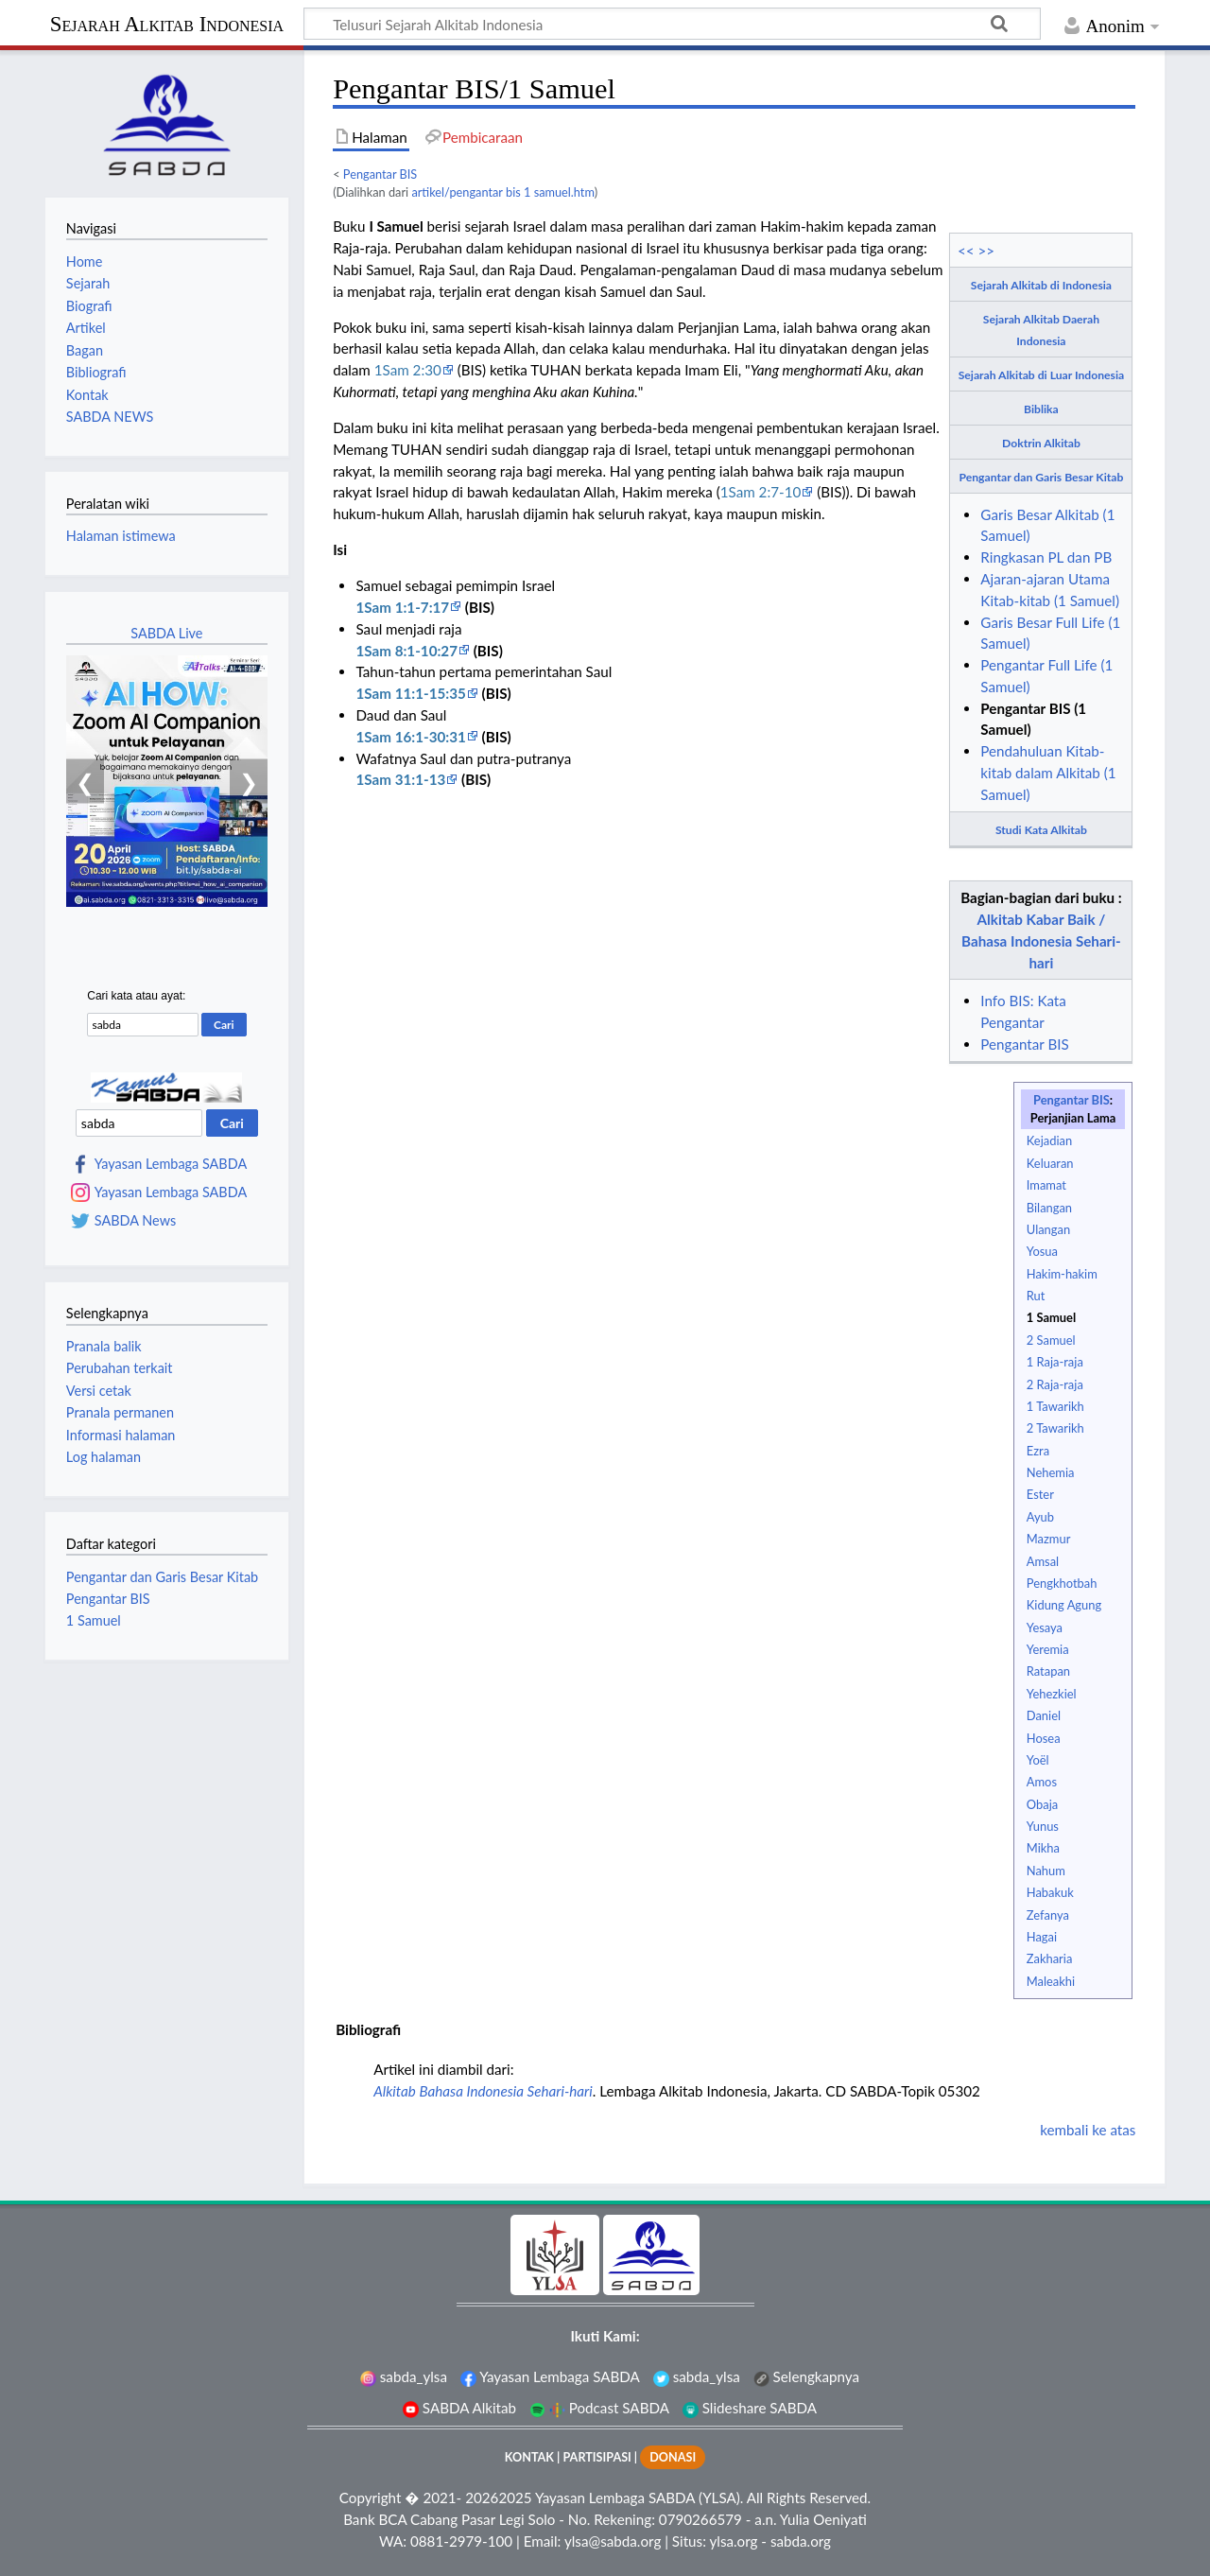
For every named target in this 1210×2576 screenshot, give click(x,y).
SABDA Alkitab (459, 2407)
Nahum (1046, 1870)
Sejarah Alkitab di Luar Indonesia (1041, 375)
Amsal (1043, 1561)
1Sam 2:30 (407, 369)
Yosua (1042, 1251)
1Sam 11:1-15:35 (410, 693)
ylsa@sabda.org (612, 2541)
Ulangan (1048, 1229)
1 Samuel (1051, 1317)
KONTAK (529, 2457)
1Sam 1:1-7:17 (402, 607)
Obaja (1042, 1804)
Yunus (1043, 1826)
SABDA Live (166, 633)
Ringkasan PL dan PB (1046, 557)
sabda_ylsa (403, 2376)
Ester (1040, 1494)
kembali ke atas (1087, 2129)
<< (966, 250)
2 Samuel (1051, 1340)
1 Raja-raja (1055, 1361)
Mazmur (1049, 1538)
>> (986, 250)
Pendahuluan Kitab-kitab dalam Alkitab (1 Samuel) (1047, 772)
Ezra (1038, 1450)
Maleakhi (1051, 1981)
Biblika (1041, 409)
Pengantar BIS (380, 174)
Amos (1042, 1781)
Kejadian (1049, 1140)
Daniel (1044, 1715)
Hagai (1042, 1936)
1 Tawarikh (1055, 1406)
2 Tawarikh (1055, 1428)
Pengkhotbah (1062, 1583)
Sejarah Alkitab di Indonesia (1041, 285)
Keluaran (1050, 1163)
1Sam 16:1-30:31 (410, 736)
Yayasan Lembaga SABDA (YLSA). (639, 2497)
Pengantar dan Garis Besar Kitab (1041, 477)
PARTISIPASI (596, 2457)
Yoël (1038, 1759)
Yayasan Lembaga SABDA (171, 1164)
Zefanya (1048, 1915)
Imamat (1046, 1184)
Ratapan (1048, 1671)
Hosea (1044, 1738)
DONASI (672, 2457)
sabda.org (800, 2541)
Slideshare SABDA (750, 2407)
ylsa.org (733, 2541)
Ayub (1040, 1516)
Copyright (370, 2497)
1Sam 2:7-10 (761, 491)
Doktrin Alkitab (1041, 443)
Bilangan (1049, 1207)
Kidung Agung (1064, 1604)
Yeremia (1048, 1649)
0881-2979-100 (461, 2541)
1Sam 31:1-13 (400, 779)
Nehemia (1051, 1472)
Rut (1036, 1295)
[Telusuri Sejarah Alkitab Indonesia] (672, 24)
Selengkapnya (806, 2376)
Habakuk (1050, 1892)
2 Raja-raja (1055, 1384)
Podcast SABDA (599, 2407)
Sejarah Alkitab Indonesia (167, 24)
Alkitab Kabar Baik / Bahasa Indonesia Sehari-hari (1041, 941)
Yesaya (1045, 1627)
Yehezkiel (1052, 1693)
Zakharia (1050, 1958)
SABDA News (135, 1220)
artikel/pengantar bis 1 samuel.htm (502, 192)
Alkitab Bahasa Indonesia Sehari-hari (483, 2090)
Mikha (1043, 1847)
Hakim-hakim (1062, 1273)
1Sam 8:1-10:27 (406, 650)
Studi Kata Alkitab (1041, 830)
